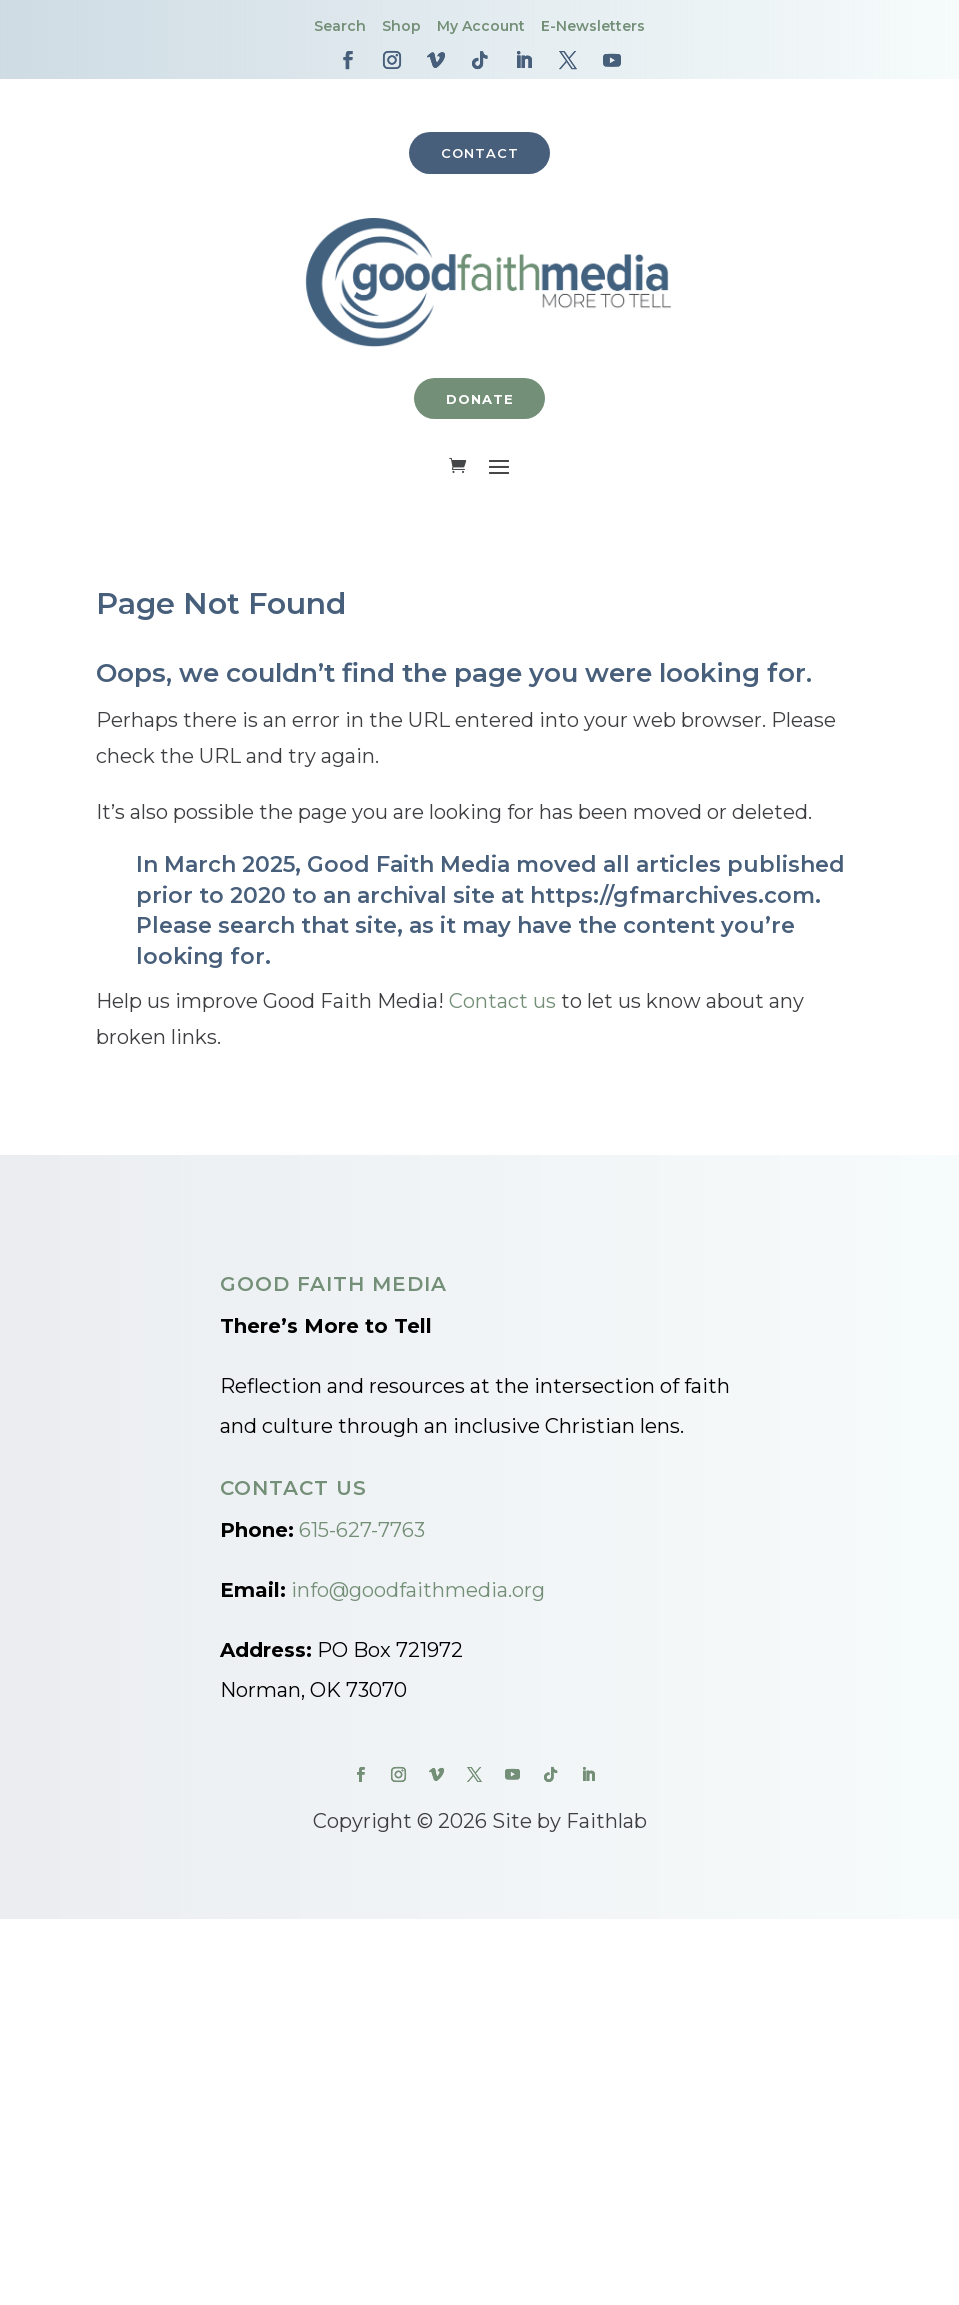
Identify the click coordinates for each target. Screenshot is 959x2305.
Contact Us (293, 1490)
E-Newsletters (593, 26)
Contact (480, 153)
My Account (481, 26)
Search (340, 26)
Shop (401, 26)
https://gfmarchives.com (672, 896)
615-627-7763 (362, 1532)
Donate (480, 400)
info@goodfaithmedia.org (418, 1592)
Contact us (502, 1003)
